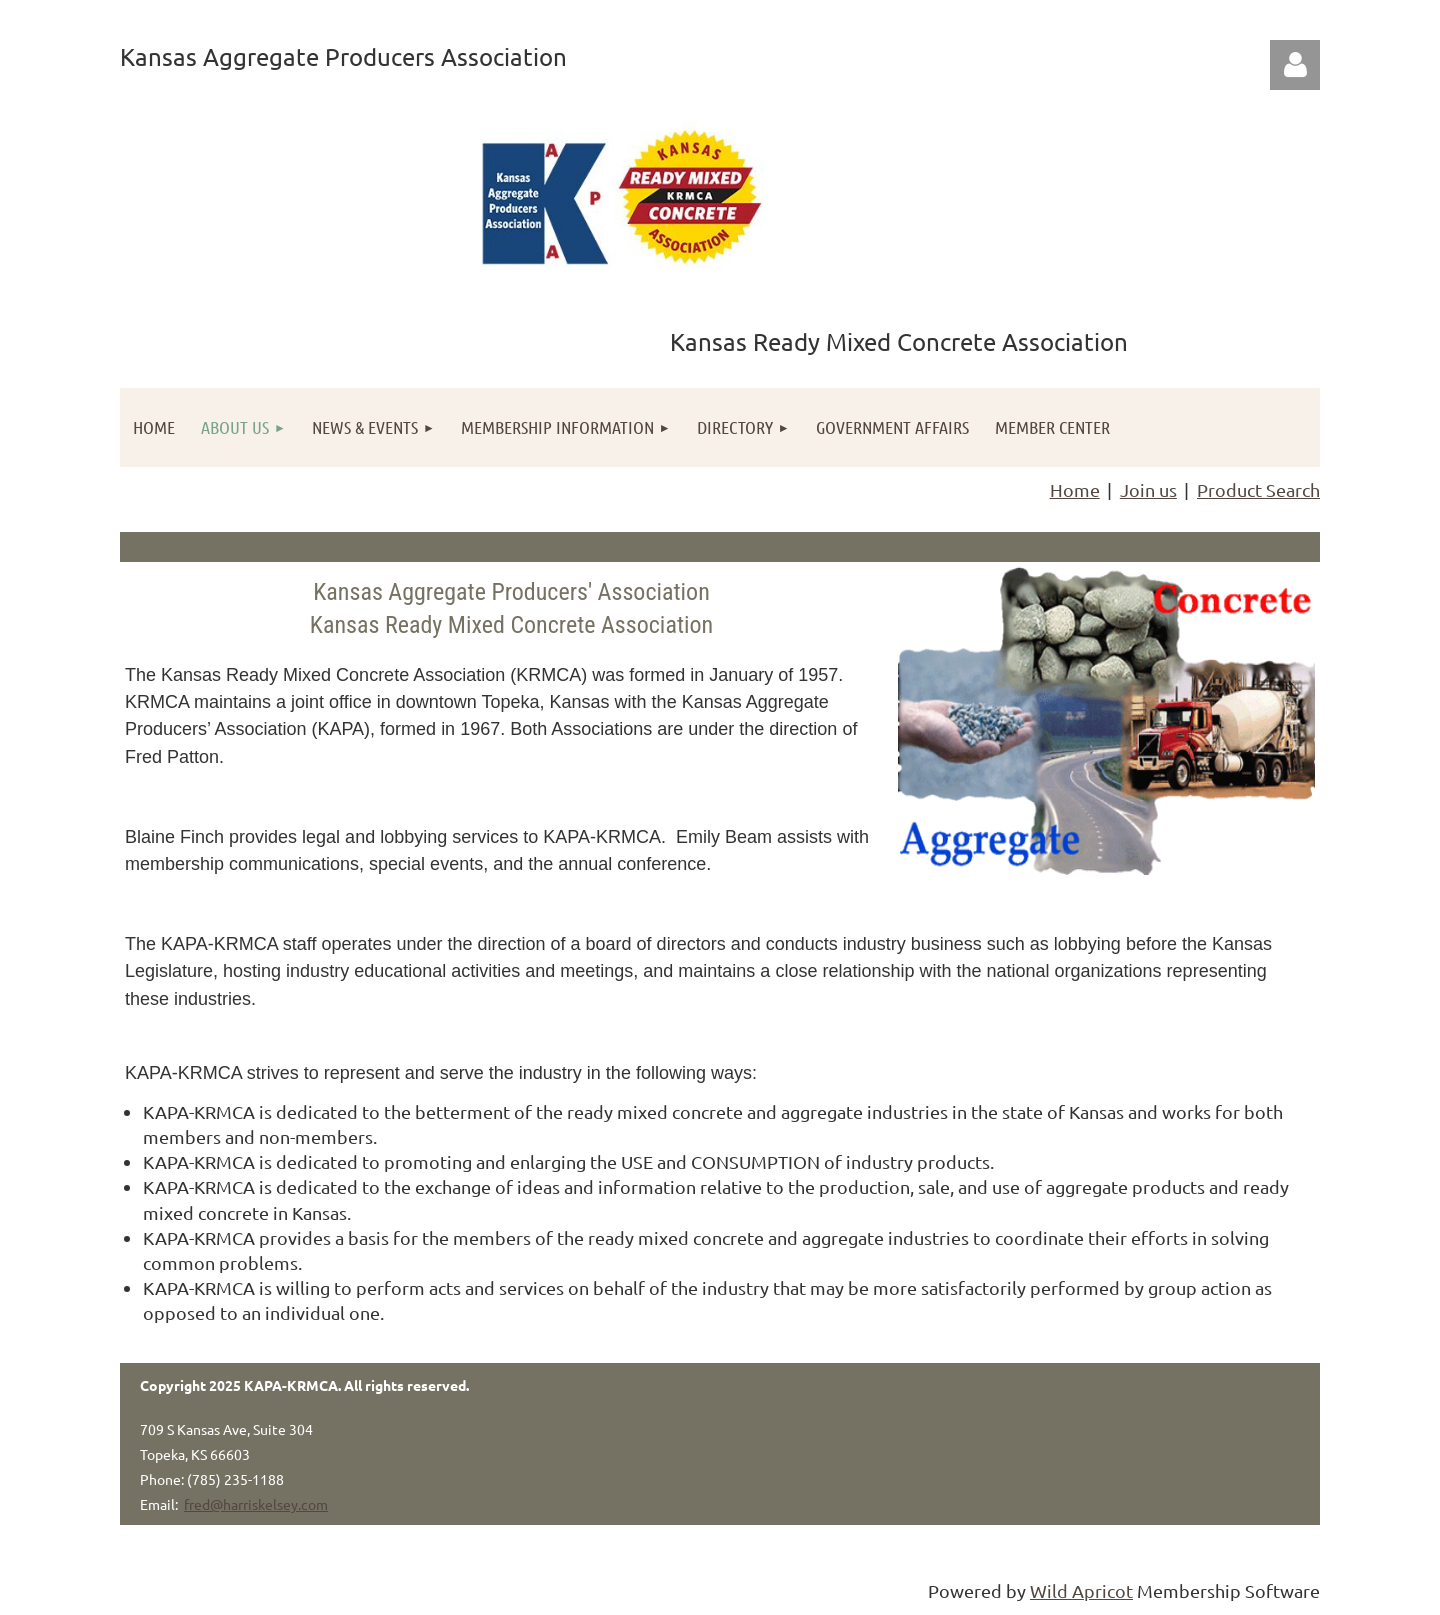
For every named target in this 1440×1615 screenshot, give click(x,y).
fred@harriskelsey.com (256, 1504)
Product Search (1258, 489)
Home (1075, 489)
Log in (1295, 65)
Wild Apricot (1081, 1590)
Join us (1148, 489)
